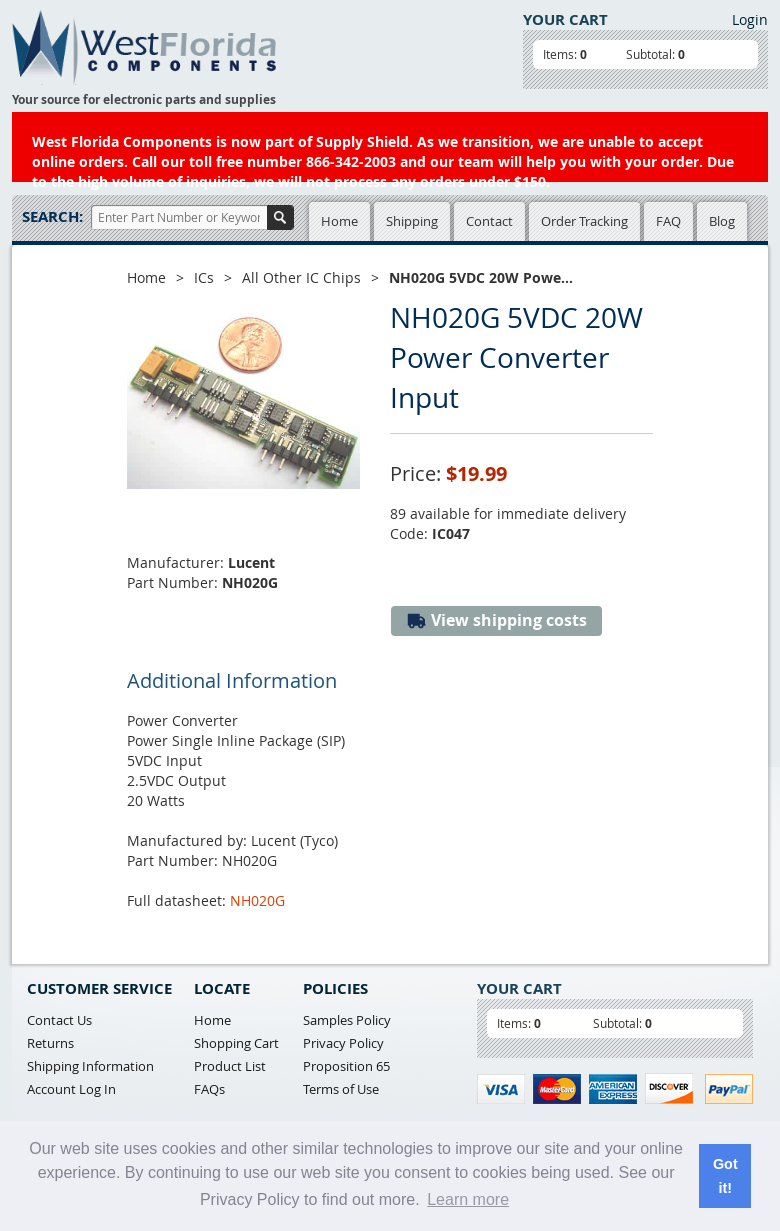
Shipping (412, 221)
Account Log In (71, 1089)
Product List (230, 1066)
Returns (50, 1043)
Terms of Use (341, 1089)
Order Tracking (584, 221)
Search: (52, 216)
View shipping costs (496, 620)
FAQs (209, 1089)
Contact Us (59, 1020)
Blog (722, 221)
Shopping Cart (236, 1043)
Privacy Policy (343, 1043)
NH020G (257, 900)
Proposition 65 (346, 1066)
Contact (489, 221)
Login (750, 19)
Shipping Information (90, 1066)
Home (339, 221)
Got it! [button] (725, 1176)
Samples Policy (347, 1020)
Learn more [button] (468, 1199)
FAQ (668, 221)
